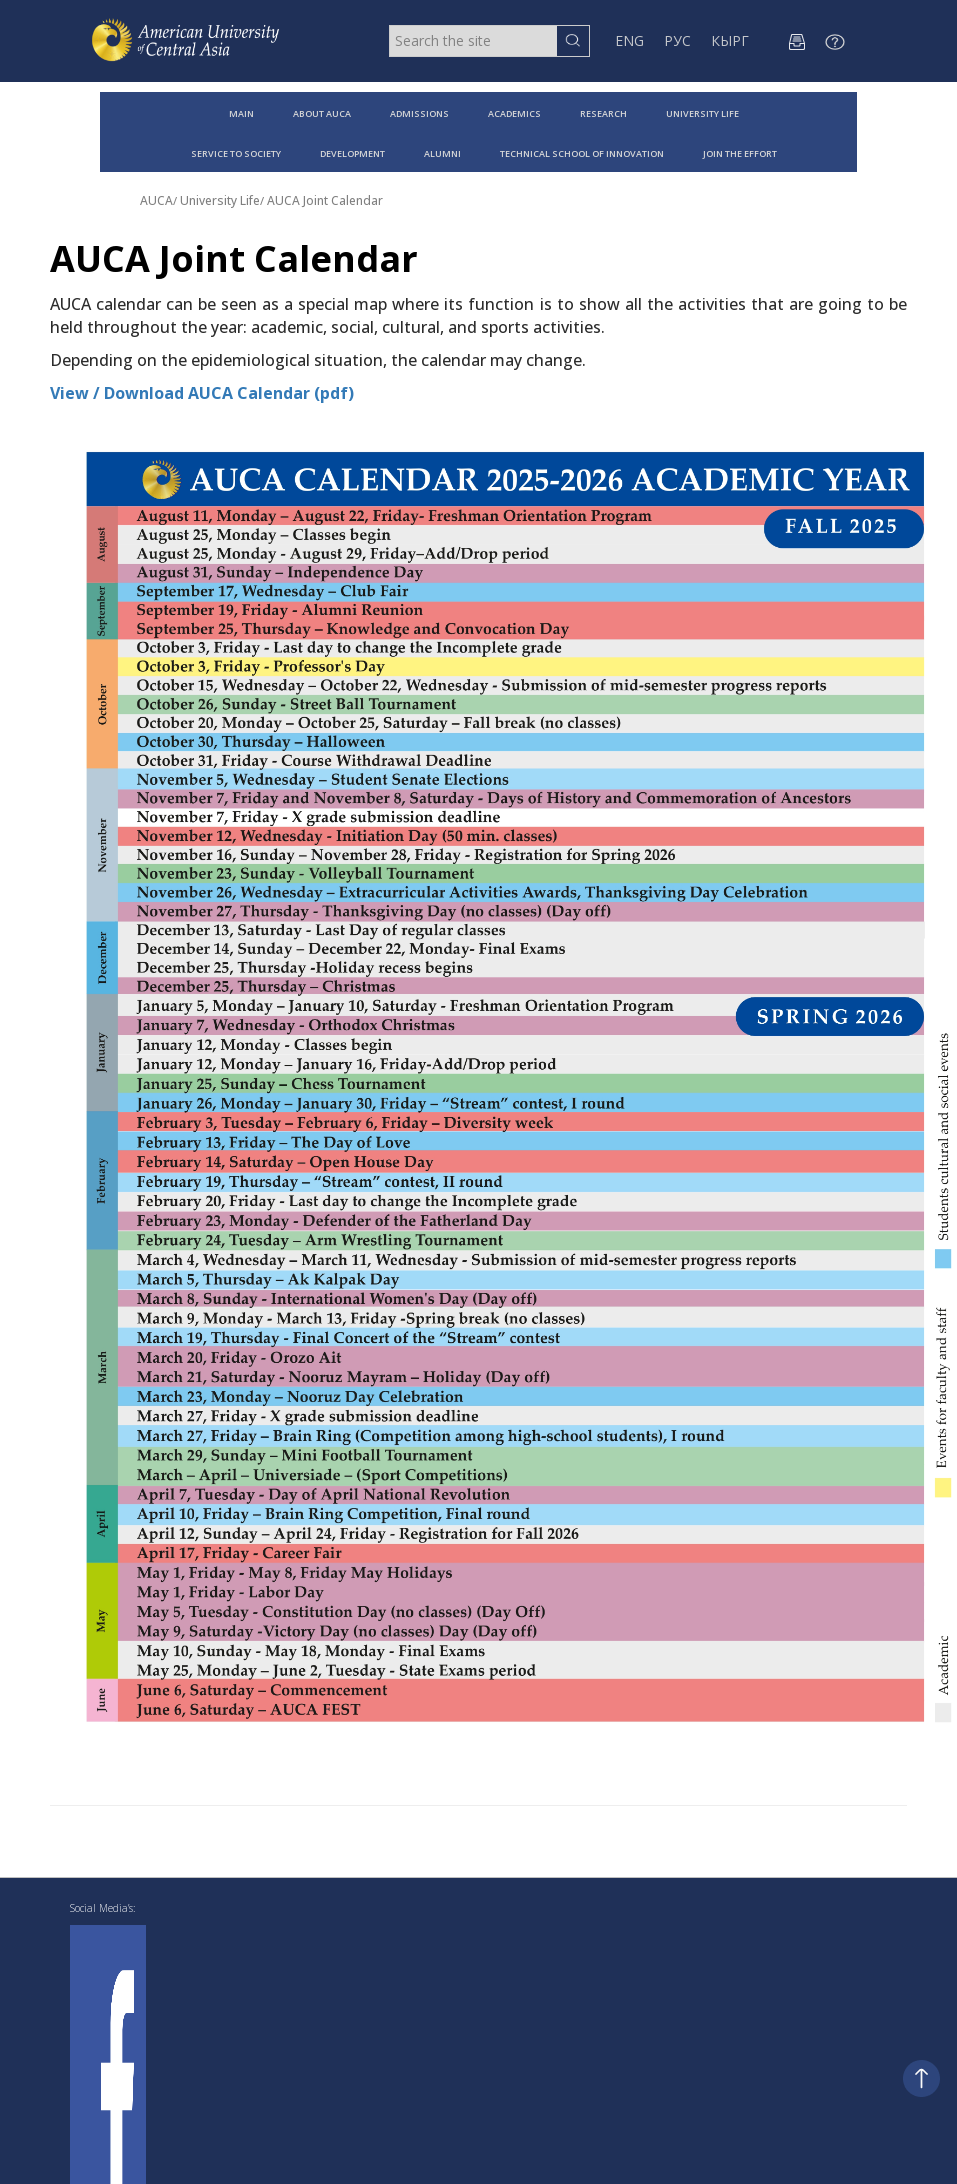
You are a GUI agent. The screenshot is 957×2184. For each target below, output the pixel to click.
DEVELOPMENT (352, 153)
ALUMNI (442, 153)
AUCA (156, 200)
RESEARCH (603, 113)
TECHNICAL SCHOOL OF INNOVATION (582, 153)
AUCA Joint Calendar (325, 200)
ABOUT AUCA (322, 113)
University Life (220, 200)
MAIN (241, 113)
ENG (629, 40)
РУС (677, 40)
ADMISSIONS (419, 113)
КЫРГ (730, 40)
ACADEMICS (514, 113)
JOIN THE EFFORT (740, 153)
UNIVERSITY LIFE (702, 113)
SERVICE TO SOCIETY (236, 153)
